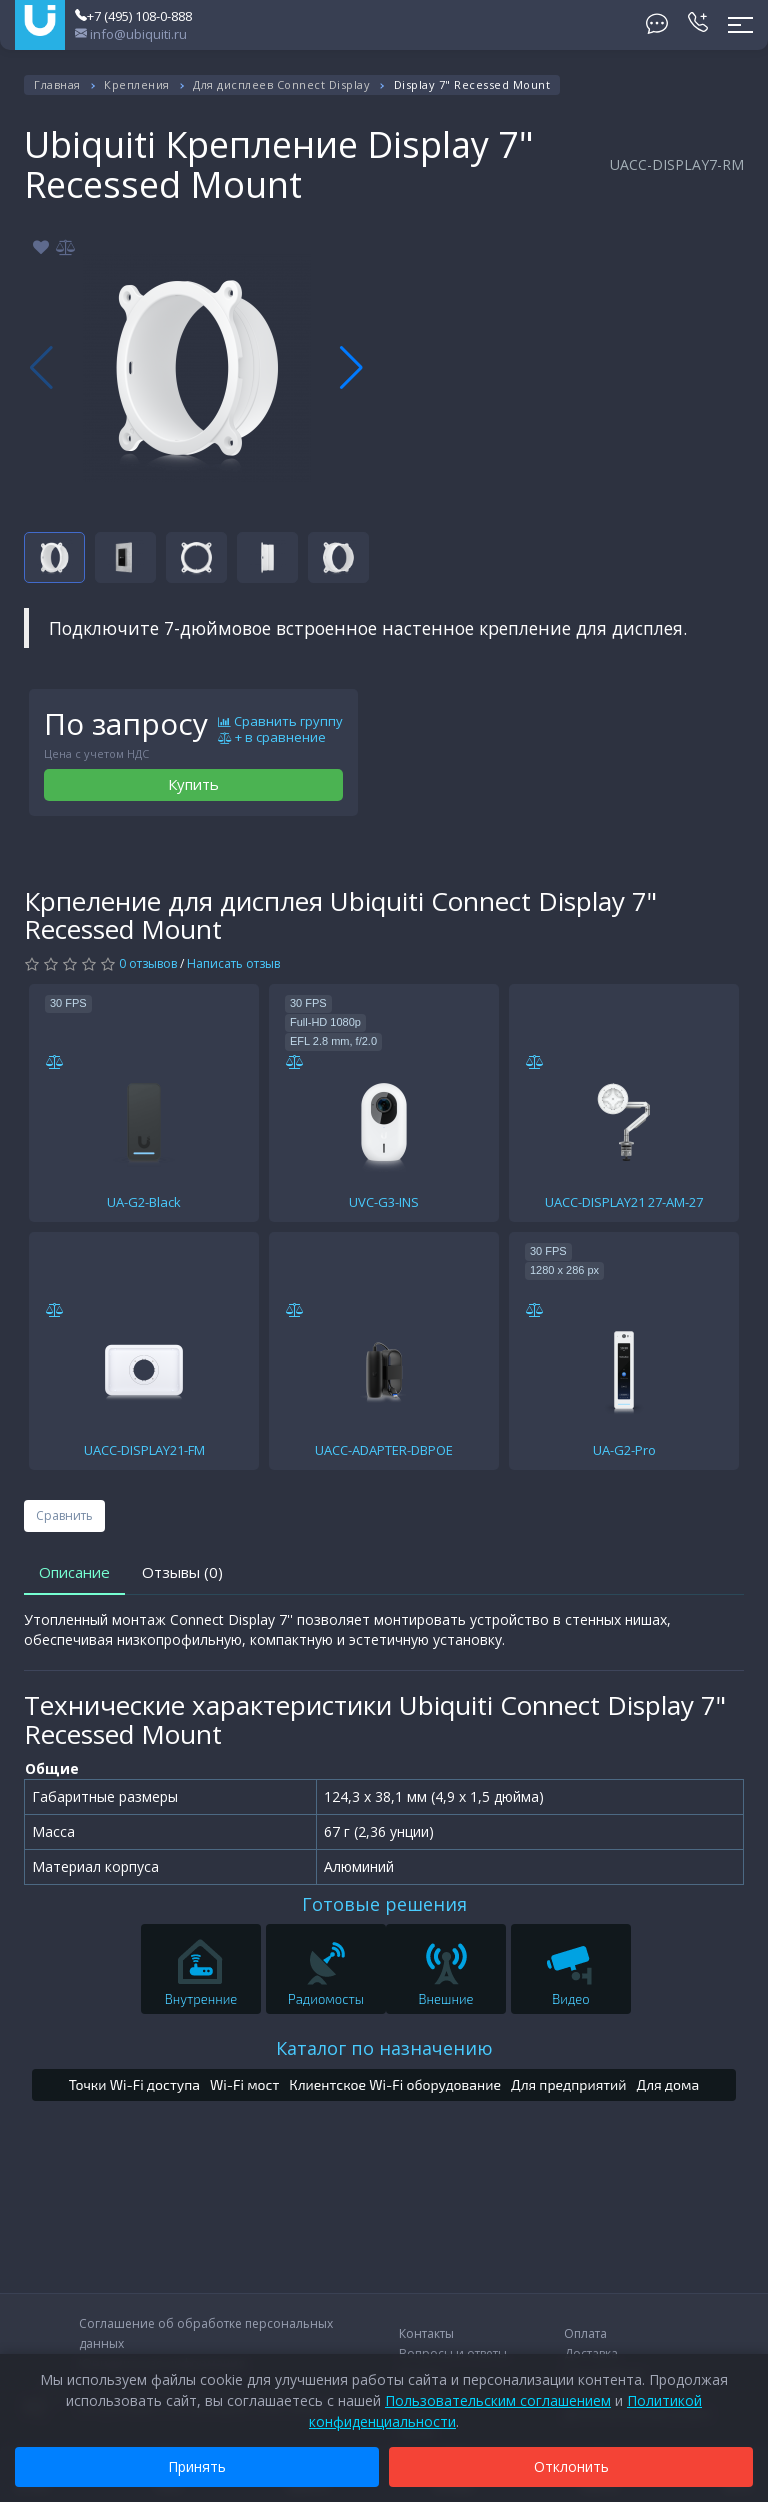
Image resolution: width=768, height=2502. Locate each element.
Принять (197, 2466)
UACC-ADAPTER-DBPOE (384, 1450)
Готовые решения (384, 1904)
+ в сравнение (272, 738)
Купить (193, 784)
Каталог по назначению (384, 2048)
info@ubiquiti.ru (131, 34)
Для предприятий (569, 2084)
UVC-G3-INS (384, 1202)
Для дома (668, 2084)
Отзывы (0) (182, 1572)
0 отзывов (148, 963)
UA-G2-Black (144, 1202)
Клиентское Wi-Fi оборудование (395, 2084)
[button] (351, 368)
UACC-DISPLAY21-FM (144, 1450)
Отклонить (571, 2466)
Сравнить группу (280, 722)
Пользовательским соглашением (498, 2400)
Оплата (585, 2333)
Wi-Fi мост (244, 2084)
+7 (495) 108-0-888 (133, 16)
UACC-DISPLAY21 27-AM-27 (624, 1202)
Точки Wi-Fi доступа (134, 2084)
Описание (74, 1572)
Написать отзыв (233, 963)
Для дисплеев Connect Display (281, 84)
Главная (57, 84)
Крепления (137, 84)
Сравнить (64, 1515)
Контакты (426, 2333)
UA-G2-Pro (624, 1450)
